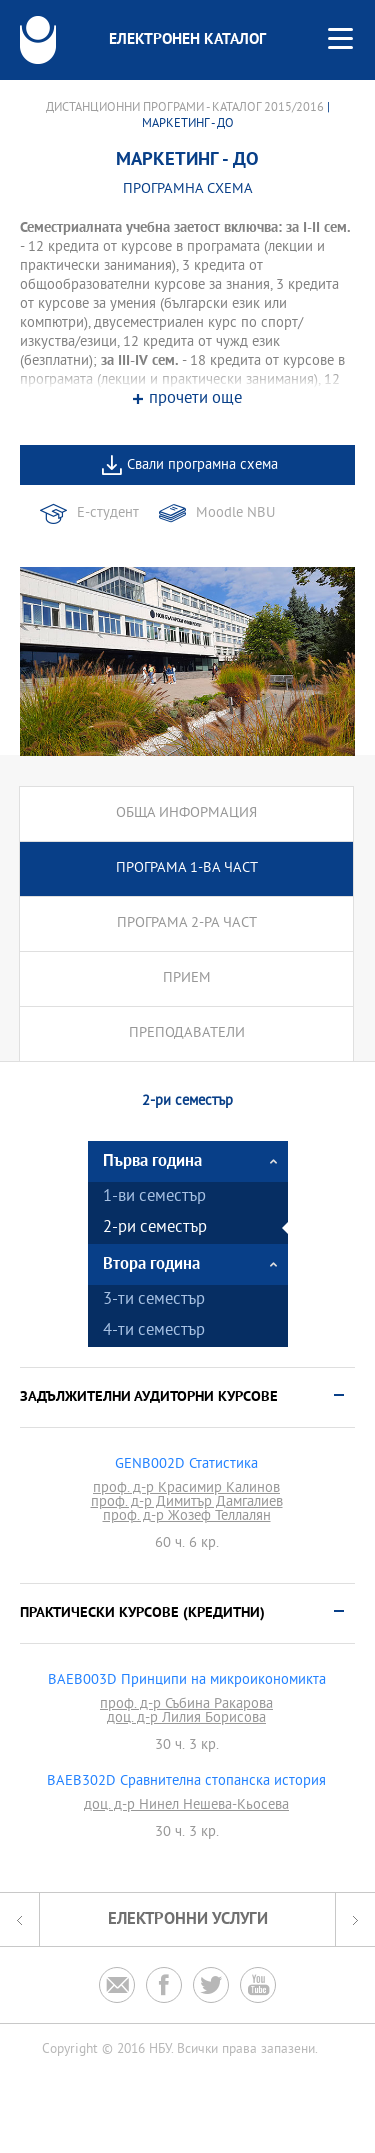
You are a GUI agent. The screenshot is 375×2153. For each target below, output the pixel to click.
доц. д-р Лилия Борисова (186, 1719)
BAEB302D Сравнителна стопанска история (186, 1782)
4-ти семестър (154, 1331)
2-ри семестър (155, 1228)
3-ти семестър (154, 1300)
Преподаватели (187, 1033)
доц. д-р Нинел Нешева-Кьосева (186, 1806)
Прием (187, 978)
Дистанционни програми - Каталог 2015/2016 (185, 108)
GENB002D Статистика (186, 1465)
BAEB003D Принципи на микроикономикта (187, 1681)
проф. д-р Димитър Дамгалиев (187, 1503)
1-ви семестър (154, 1197)
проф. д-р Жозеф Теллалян (187, 1517)
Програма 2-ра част (187, 923)
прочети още (195, 399)
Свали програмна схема (202, 465)
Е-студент (108, 513)
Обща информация (186, 813)
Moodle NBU (235, 513)
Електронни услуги (188, 1919)
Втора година (151, 1264)
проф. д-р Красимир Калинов (186, 1489)
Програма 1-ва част (187, 868)
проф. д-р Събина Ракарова (186, 1705)
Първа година (152, 1161)
